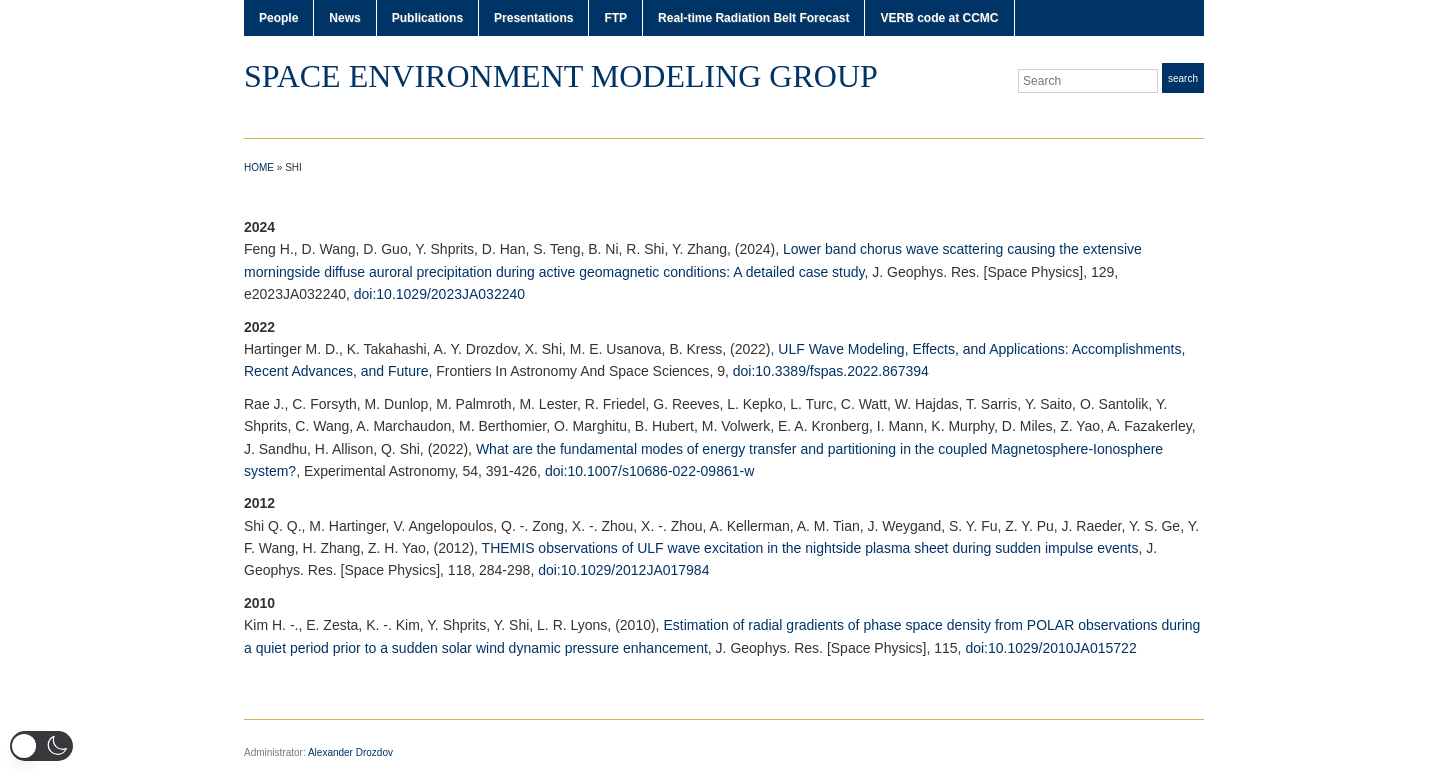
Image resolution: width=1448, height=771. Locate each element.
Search (1183, 78)
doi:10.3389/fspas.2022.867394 (831, 371)
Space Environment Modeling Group (561, 76)
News (344, 18)
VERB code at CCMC (939, 18)
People (278, 18)
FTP (615, 18)
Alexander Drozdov (350, 752)
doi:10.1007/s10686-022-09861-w (649, 471)
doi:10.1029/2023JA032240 (439, 294)
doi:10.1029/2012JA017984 (623, 570)
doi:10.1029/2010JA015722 (1050, 648)
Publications (427, 18)
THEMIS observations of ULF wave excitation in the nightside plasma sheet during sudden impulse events (810, 548)
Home (259, 167)
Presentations (533, 18)
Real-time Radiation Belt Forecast (753, 18)
